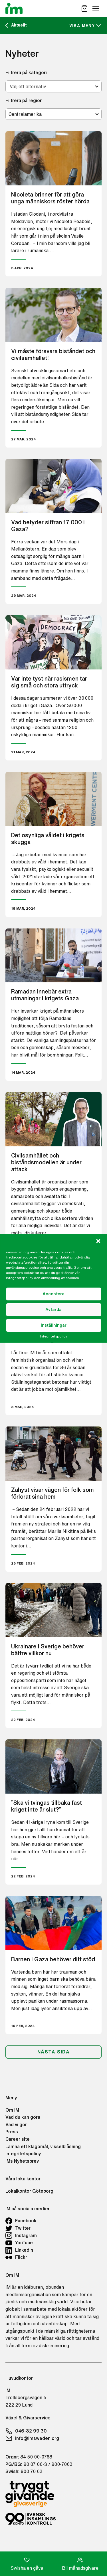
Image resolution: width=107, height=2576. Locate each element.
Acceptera (53, 1294)
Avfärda (53, 1309)
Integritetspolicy (53, 1336)
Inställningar (53, 1325)
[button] (98, 1241)
